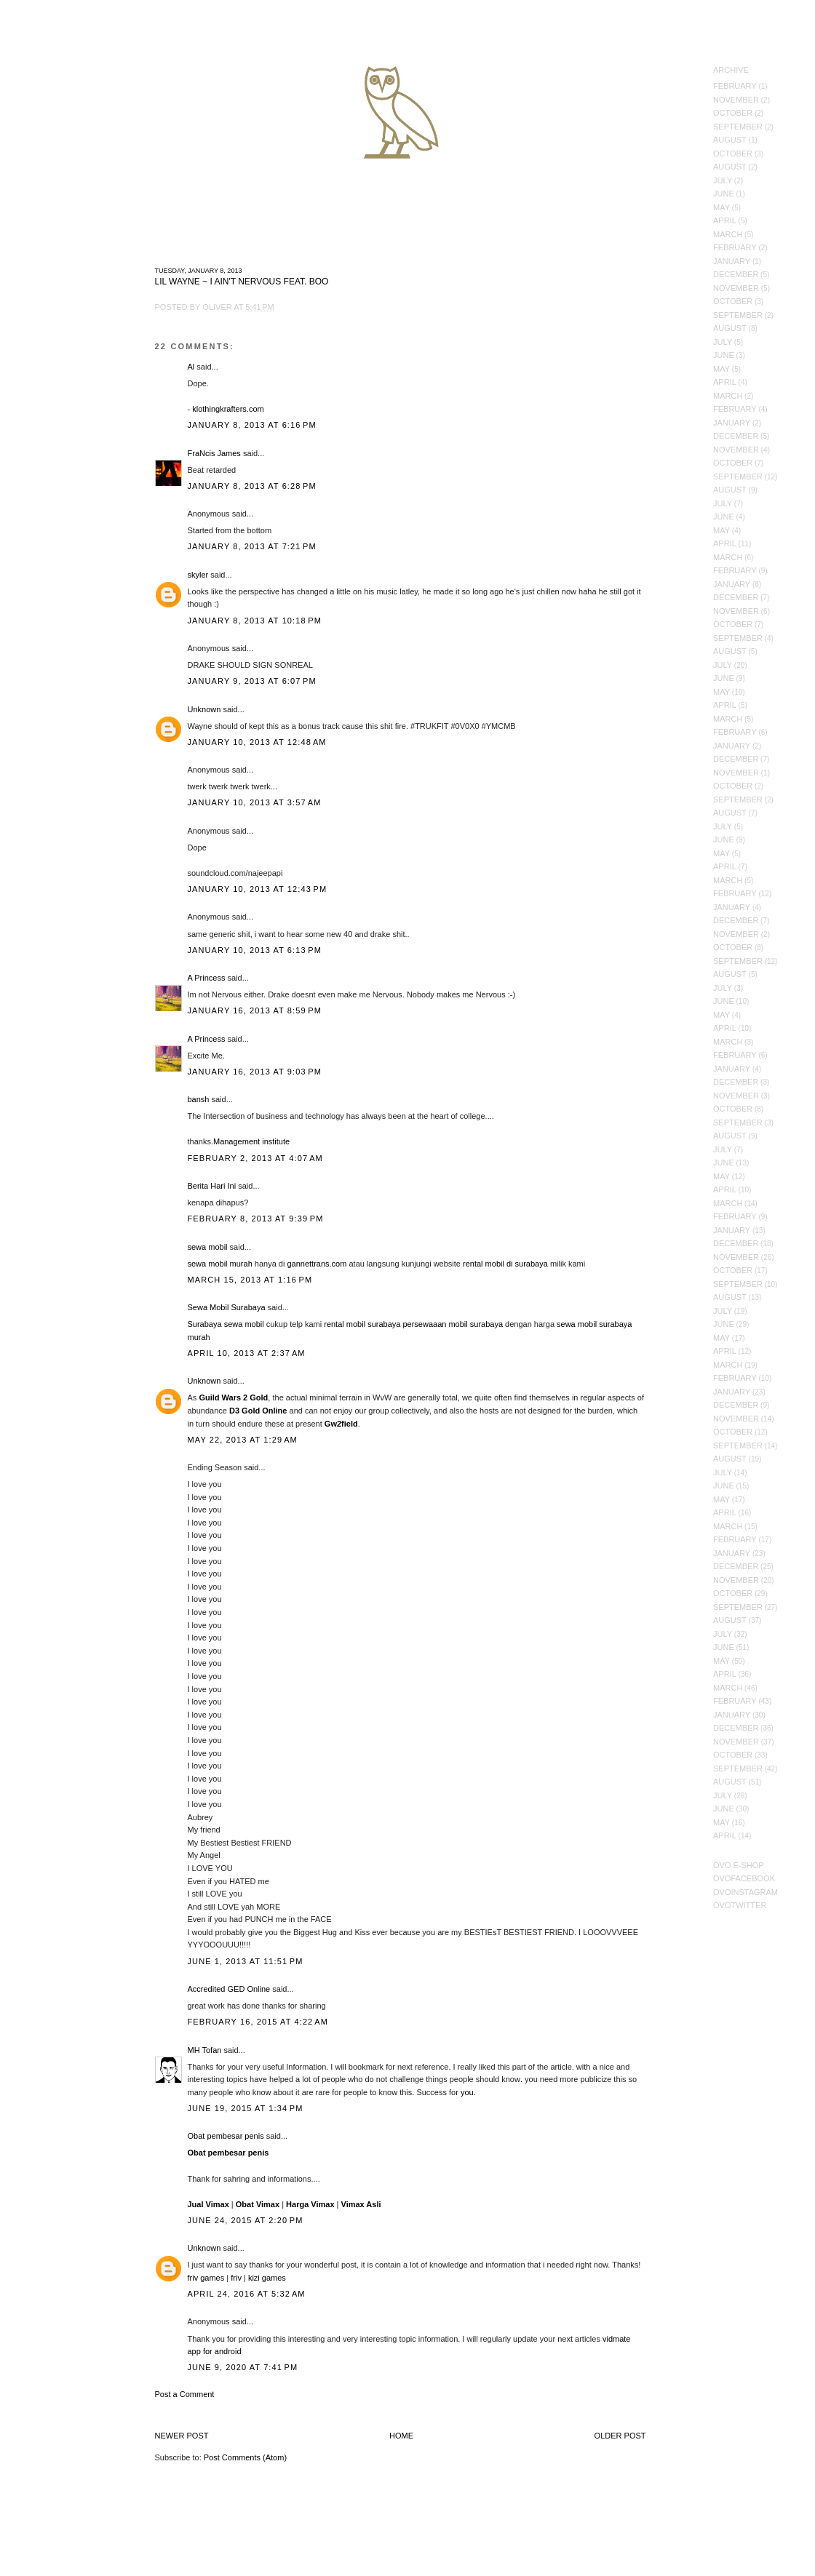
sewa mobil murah (220, 1263)
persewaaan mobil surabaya (452, 1324)
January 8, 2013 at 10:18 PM (255, 620)
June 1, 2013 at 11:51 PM (245, 1961)
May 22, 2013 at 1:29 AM (243, 1439)
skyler (198, 574)
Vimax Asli (361, 2204)
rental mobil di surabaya (505, 1263)
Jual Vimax (208, 2204)
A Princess (207, 977)
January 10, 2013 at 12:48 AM (257, 742)
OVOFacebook (744, 1878)
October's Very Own (64, 95)
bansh (199, 1099)
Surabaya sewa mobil (226, 1324)
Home (401, 2435)
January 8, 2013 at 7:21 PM (252, 546)
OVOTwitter (739, 1905)
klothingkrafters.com (227, 408)
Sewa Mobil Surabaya (227, 1307)
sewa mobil (208, 1247)
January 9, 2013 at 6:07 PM (252, 681)
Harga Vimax (310, 2204)
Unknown (204, 709)
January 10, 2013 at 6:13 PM (255, 950)
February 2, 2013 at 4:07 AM (255, 1158)
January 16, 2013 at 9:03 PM (255, 1071)
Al (191, 366)
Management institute (251, 1141)
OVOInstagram (745, 1892)
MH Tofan (205, 2050)
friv (236, 2277)
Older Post (620, 2435)
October (732, 112)
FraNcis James (214, 453)
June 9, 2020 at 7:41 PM (243, 2367)
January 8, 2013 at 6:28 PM (252, 486)
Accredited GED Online (229, 1989)
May (721, 207)
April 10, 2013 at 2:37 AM (247, 1353)
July (722, 180)
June (723, 193)
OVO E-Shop (738, 1865)
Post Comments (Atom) (245, 2457)
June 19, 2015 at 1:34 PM (245, 2108)
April (724, 220)
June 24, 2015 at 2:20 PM (245, 2220)
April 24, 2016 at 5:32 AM (247, 2293)
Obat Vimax (257, 2204)
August (730, 139)
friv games (206, 2277)
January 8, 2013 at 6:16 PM (252, 424)
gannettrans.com (316, 1263)
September (738, 126)
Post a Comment (185, 2394)
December (735, 274)
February (735, 85)
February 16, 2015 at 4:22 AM (258, 2021)
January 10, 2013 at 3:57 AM (255, 802)
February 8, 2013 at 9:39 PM (256, 1218)
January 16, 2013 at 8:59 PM (255, 1010)
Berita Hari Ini (212, 1185)
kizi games (267, 2277)
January (731, 261)
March (727, 234)
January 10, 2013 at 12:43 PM (257, 889)
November (736, 99)
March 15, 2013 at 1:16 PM (250, 1279)
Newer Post (182, 2435)
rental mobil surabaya (362, 1324)
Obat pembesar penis (226, 2136)
